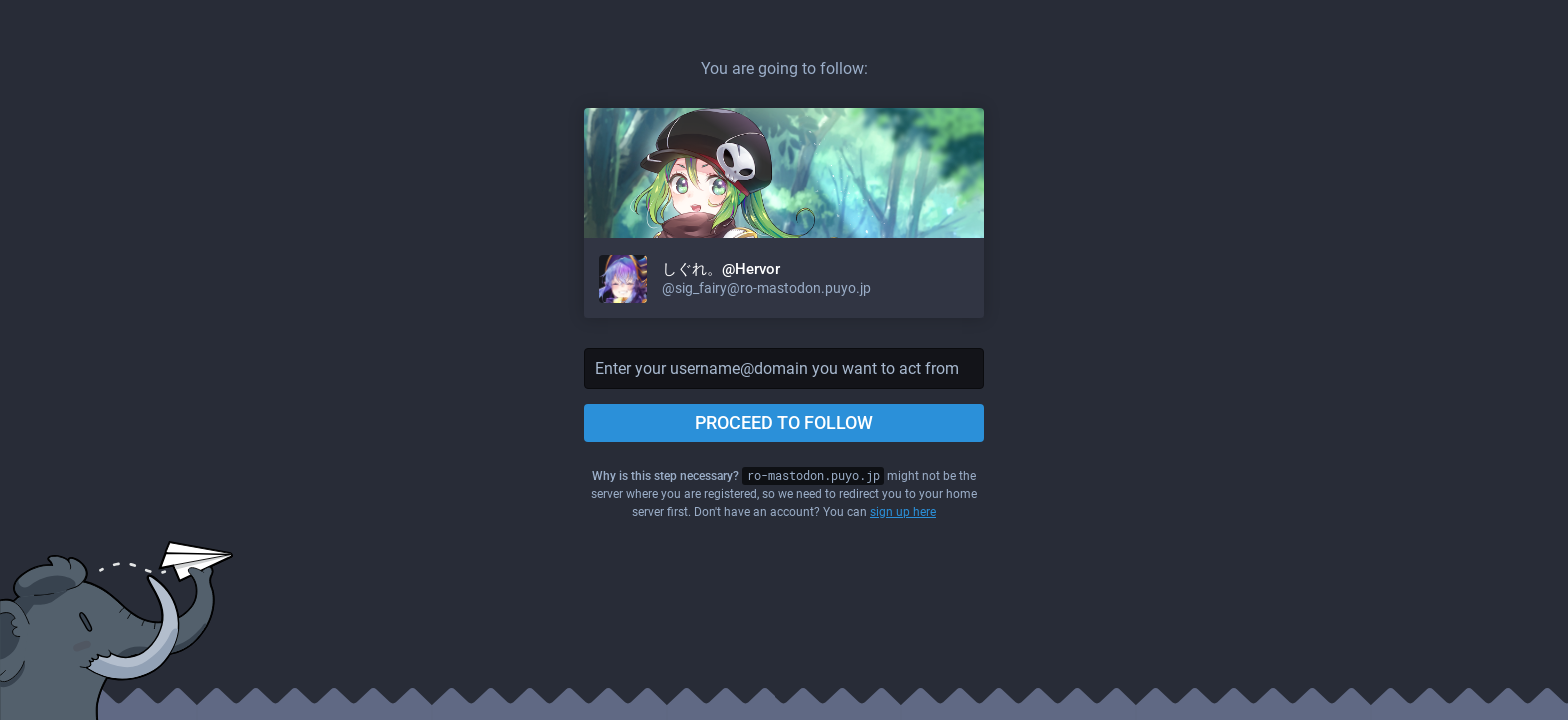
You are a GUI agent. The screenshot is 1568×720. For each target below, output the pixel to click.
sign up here (903, 512)
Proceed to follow (784, 422)
